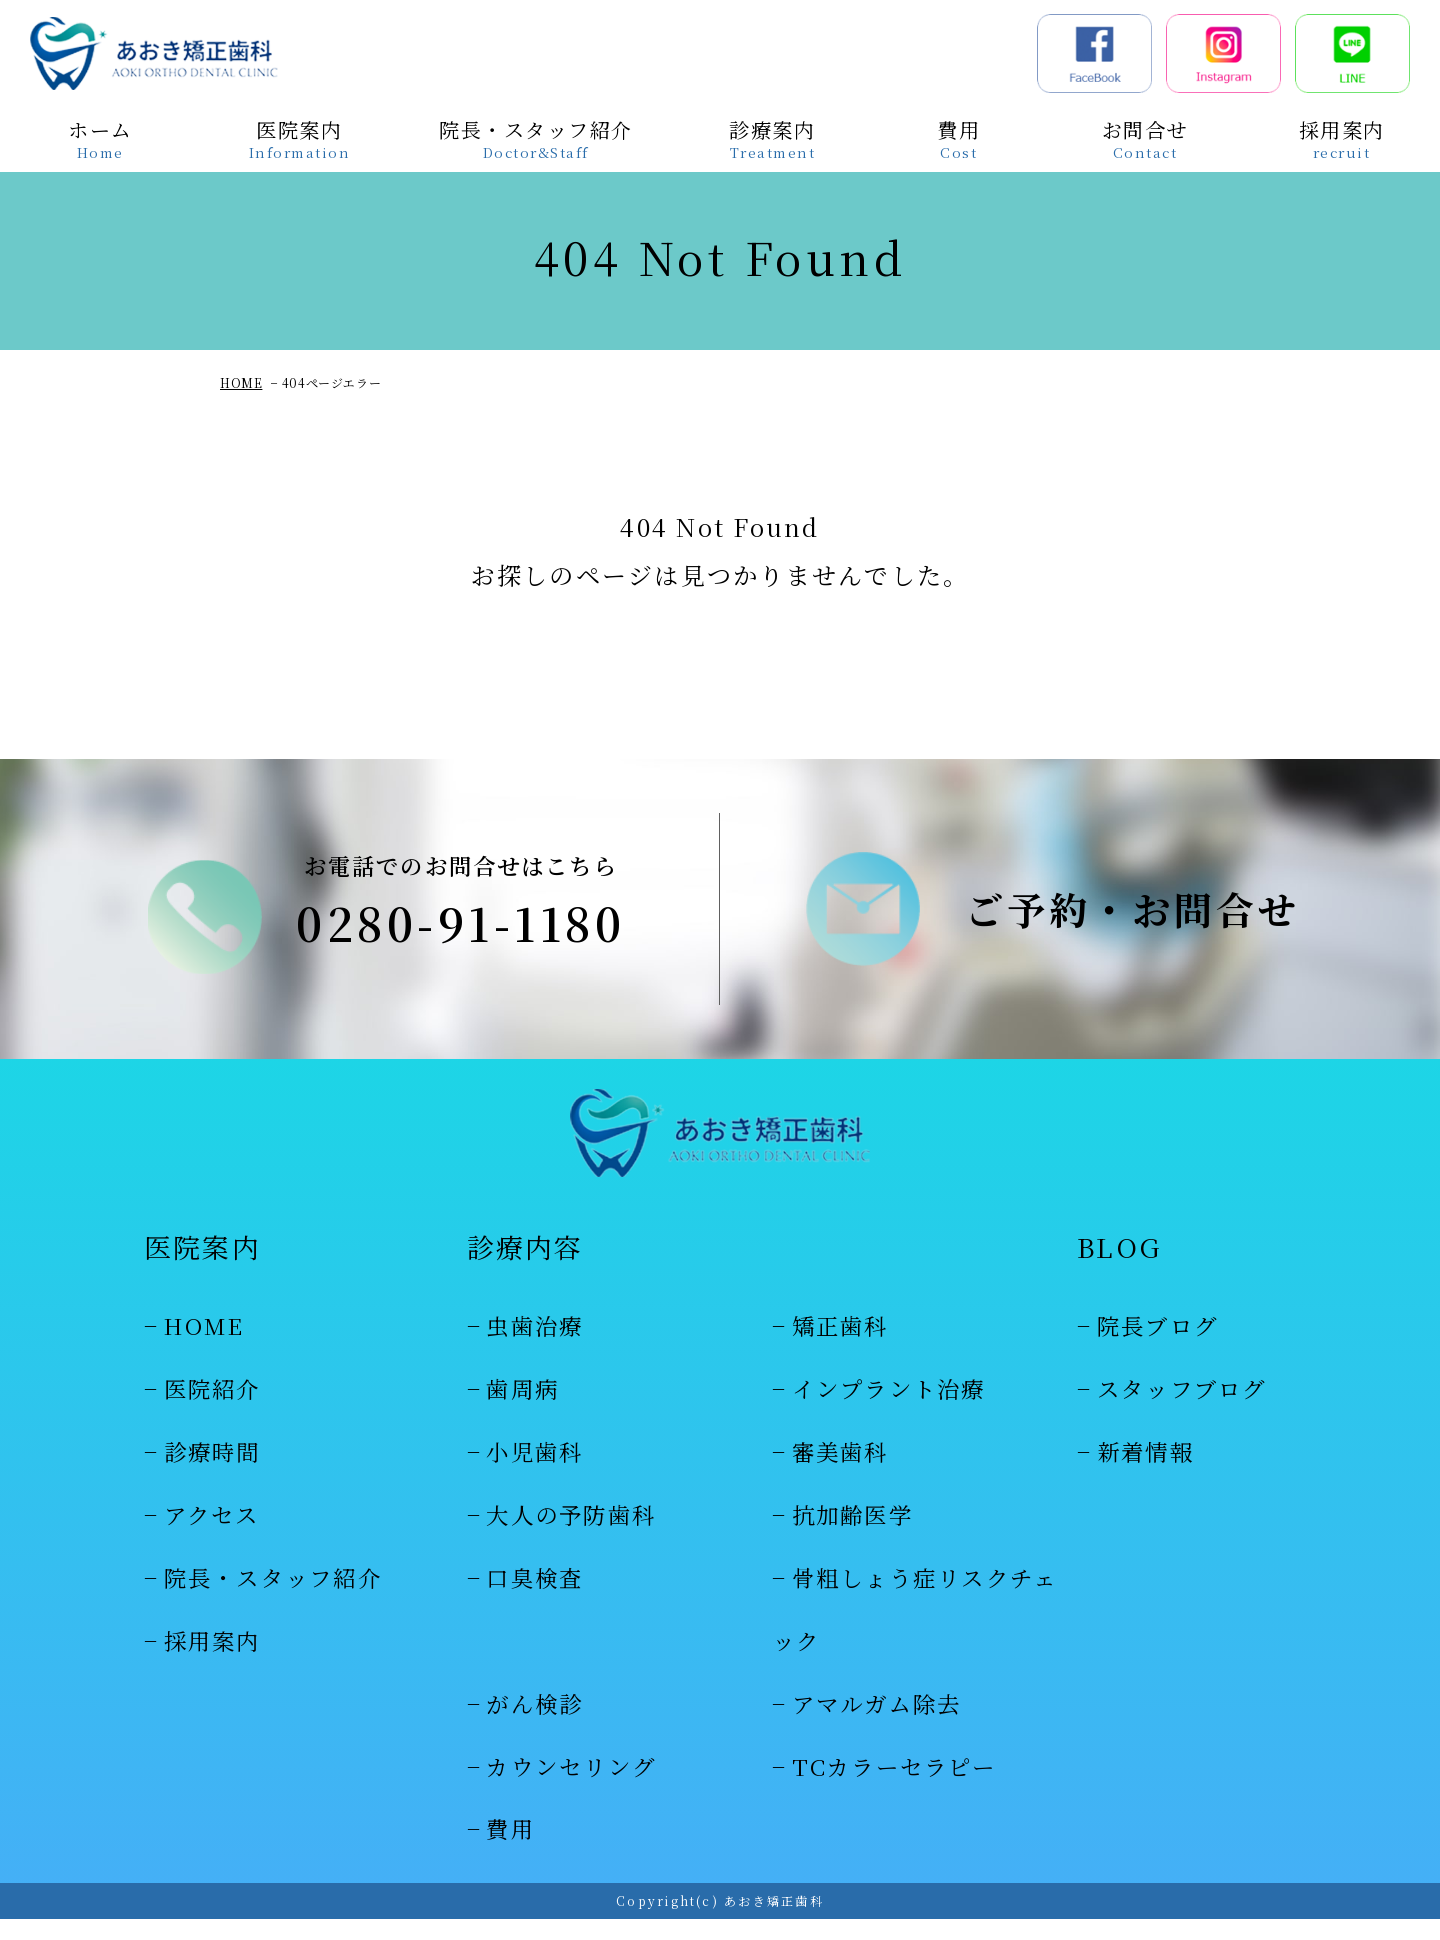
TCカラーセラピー (894, 1786)
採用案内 (212, 1661)
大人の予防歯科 (571, 1535)
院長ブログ (1157, 1346)
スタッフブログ (1182, 1409)
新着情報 (1145, 1472)
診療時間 (212, 1472)
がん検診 (534, 1723)
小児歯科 (534, 1472)
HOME (241, 382)
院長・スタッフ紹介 (273, 1598)
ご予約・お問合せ (1132, 919)
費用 (510, 1849)
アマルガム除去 (877, 1723)
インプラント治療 (889, 1409)
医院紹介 (212, 1409)
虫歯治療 (534, 1346)
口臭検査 (534, 1598)
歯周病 (522, 1409)
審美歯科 (840, 1472)
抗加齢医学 (852, 1535)
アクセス (212, 1535)
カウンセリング (571, 1786)
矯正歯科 (840, 1346)
